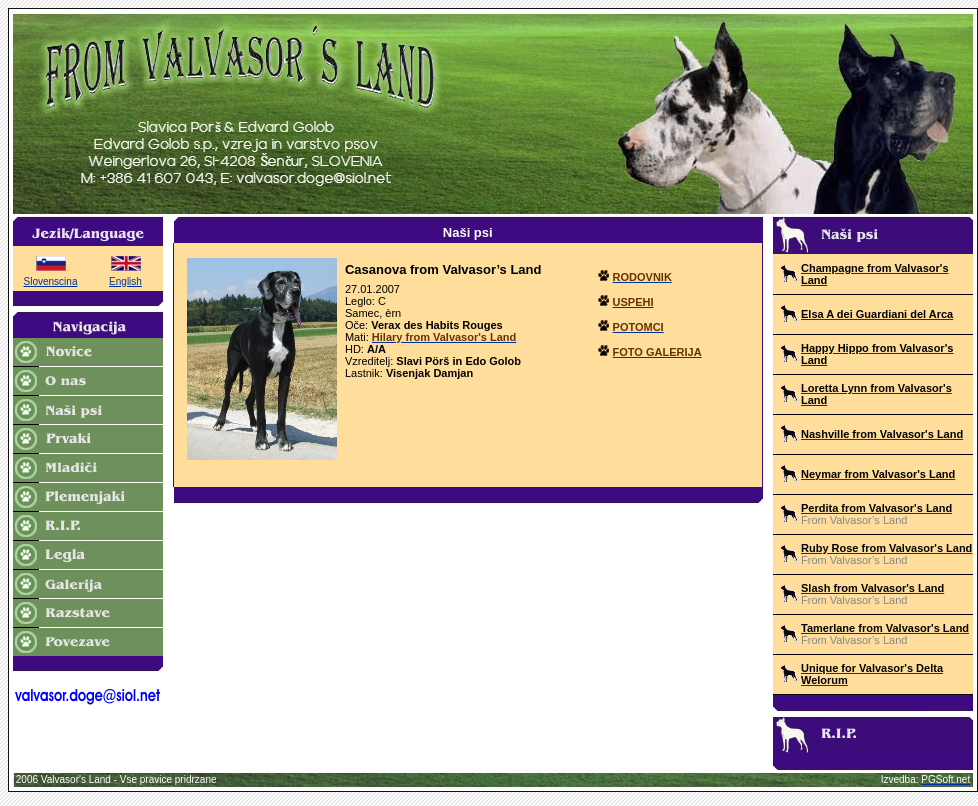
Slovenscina (51, 281)
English (125, 281)
